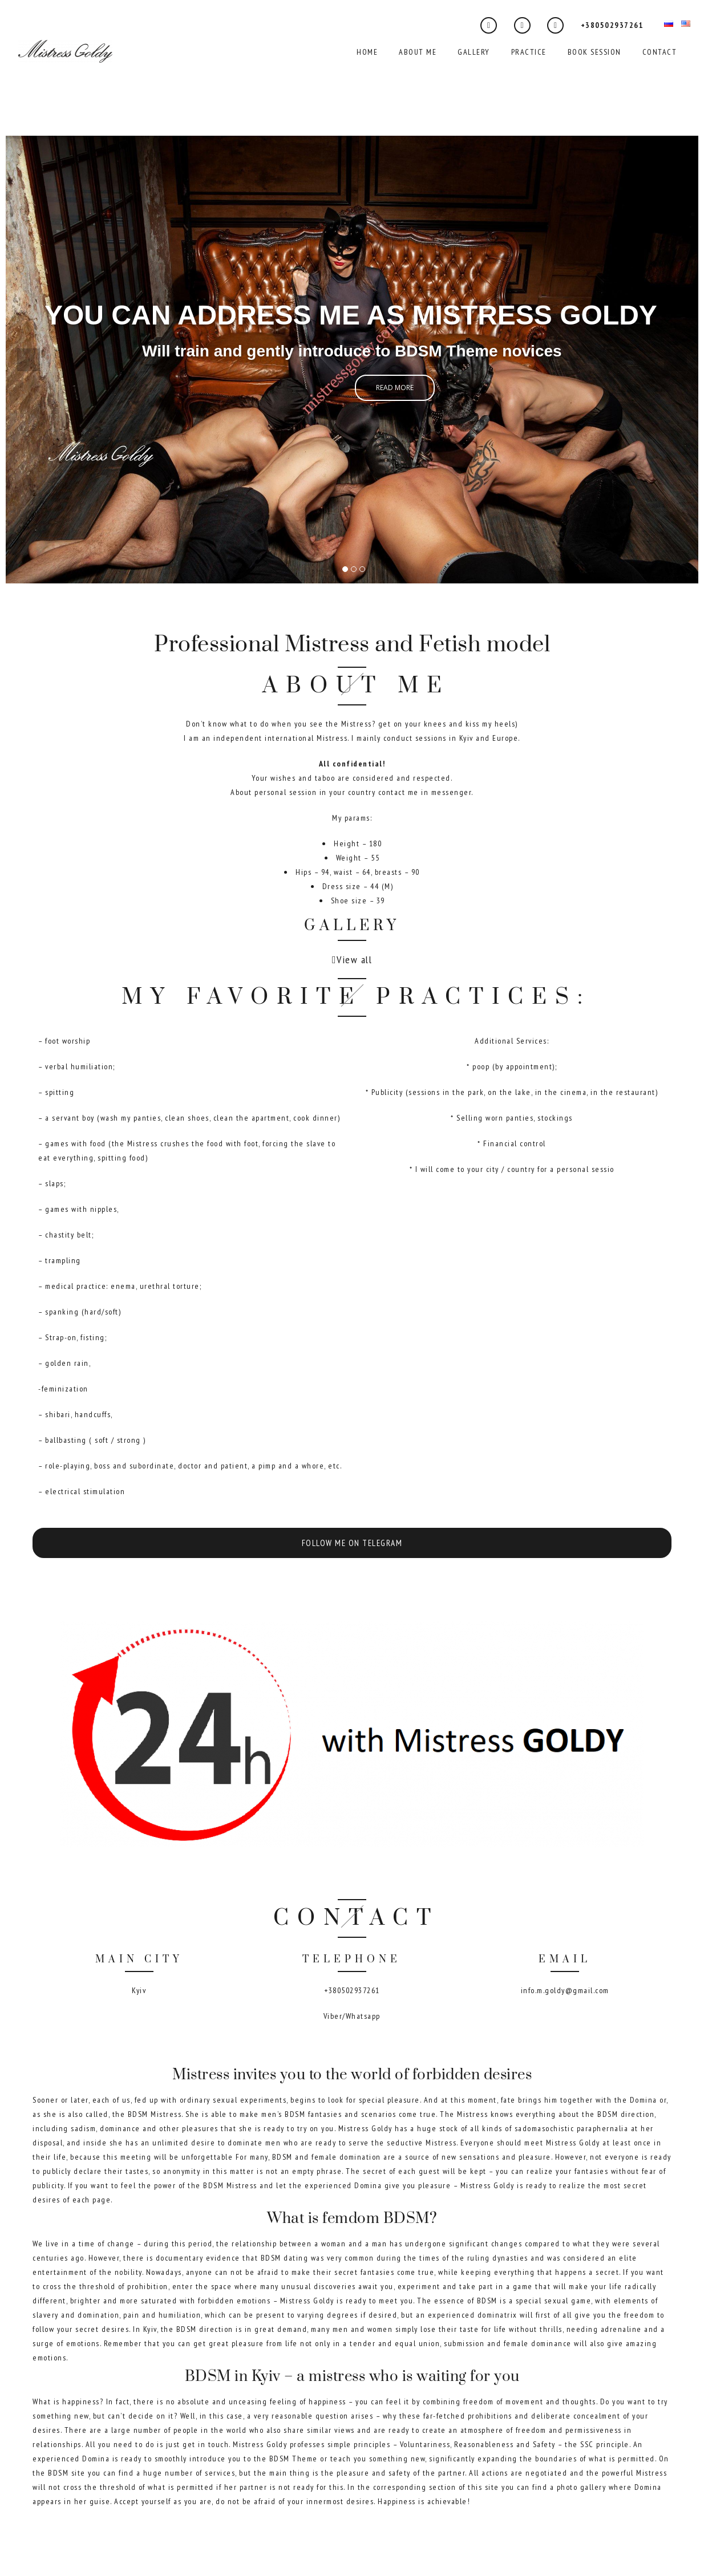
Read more (395, 387)
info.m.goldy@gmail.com (565, 1990)
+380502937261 (612, 25)
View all (354, 959)
